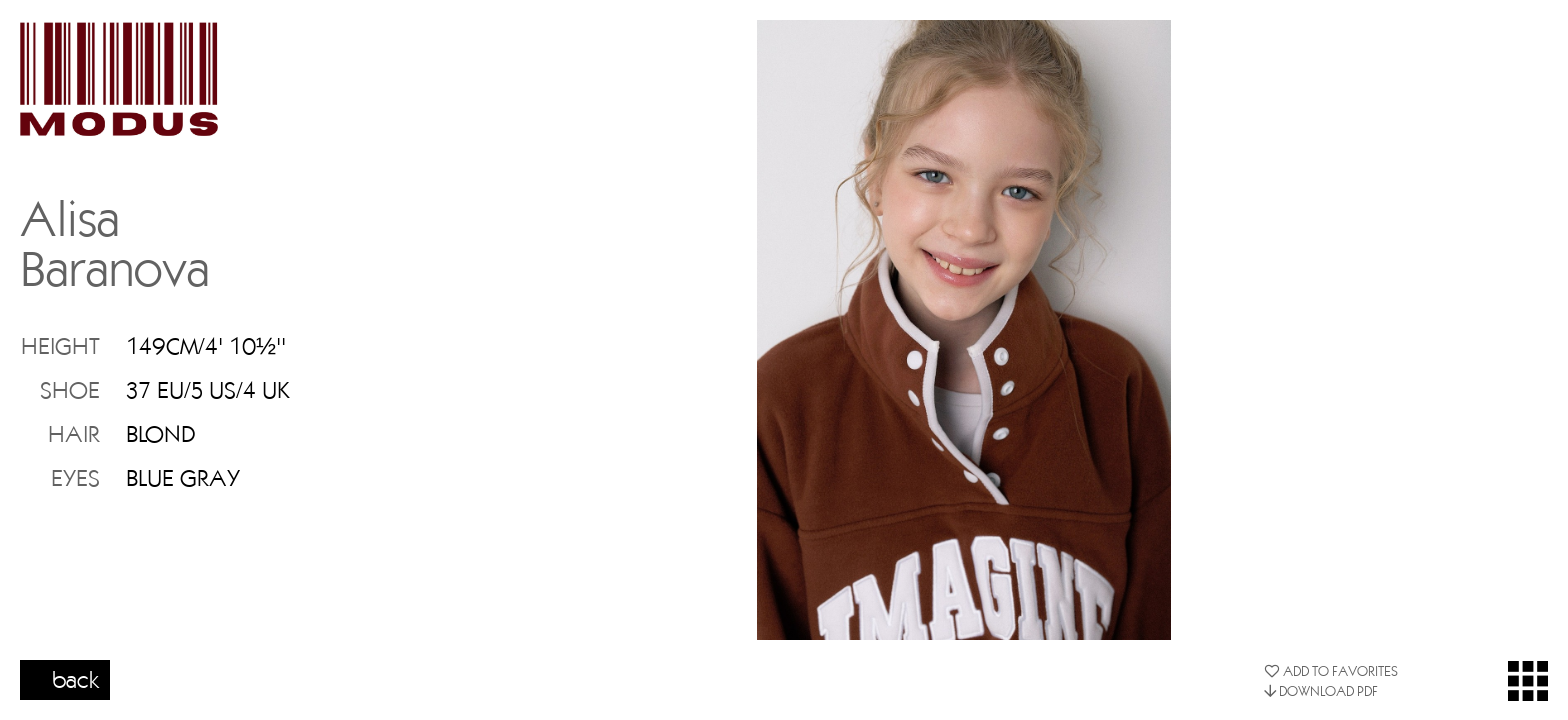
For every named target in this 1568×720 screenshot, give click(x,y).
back (76, 679)
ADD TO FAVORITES (1331, 671)
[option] (964, 330)
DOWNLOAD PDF (1321, 691)
